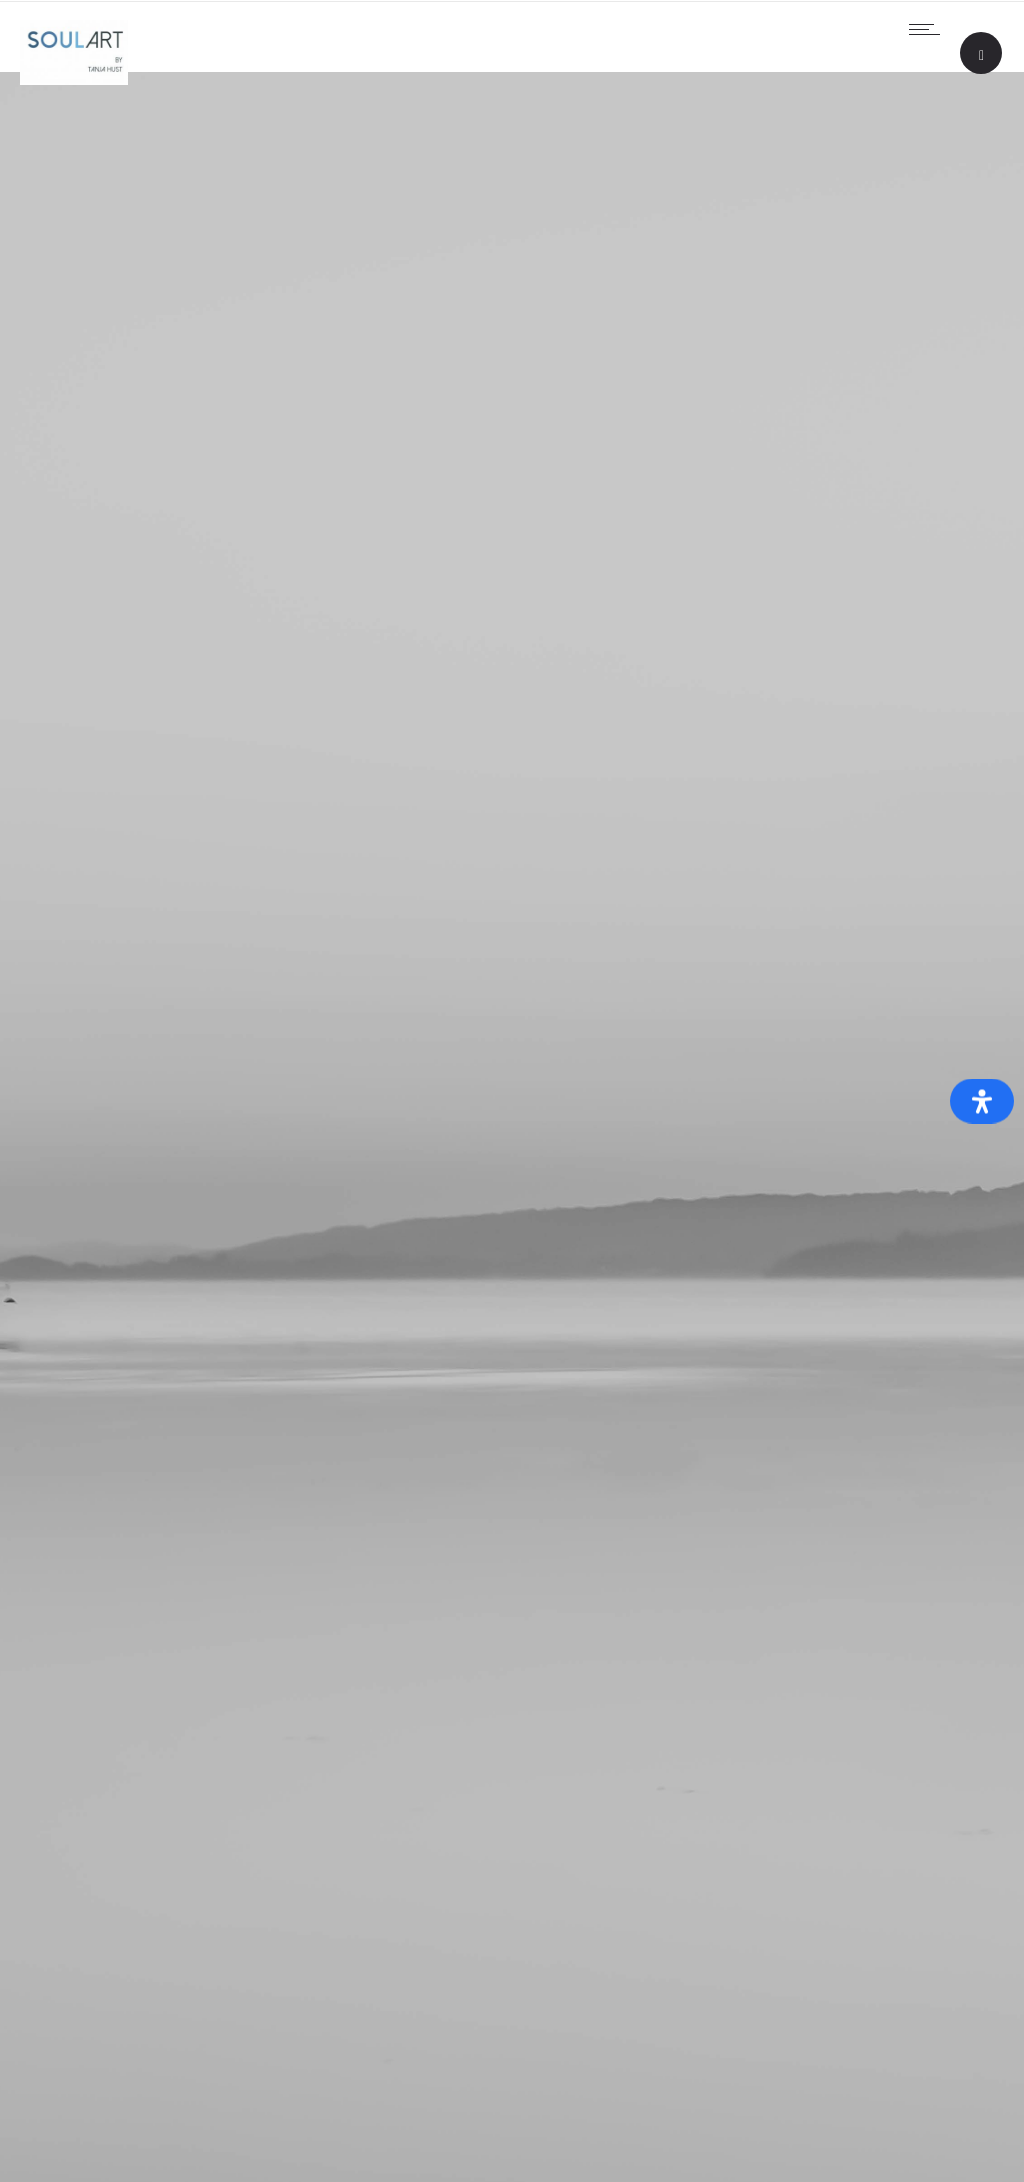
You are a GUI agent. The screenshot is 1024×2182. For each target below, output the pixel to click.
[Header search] (981, 55)
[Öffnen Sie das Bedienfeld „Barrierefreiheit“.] (982, 1101)
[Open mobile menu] (929, 29)
